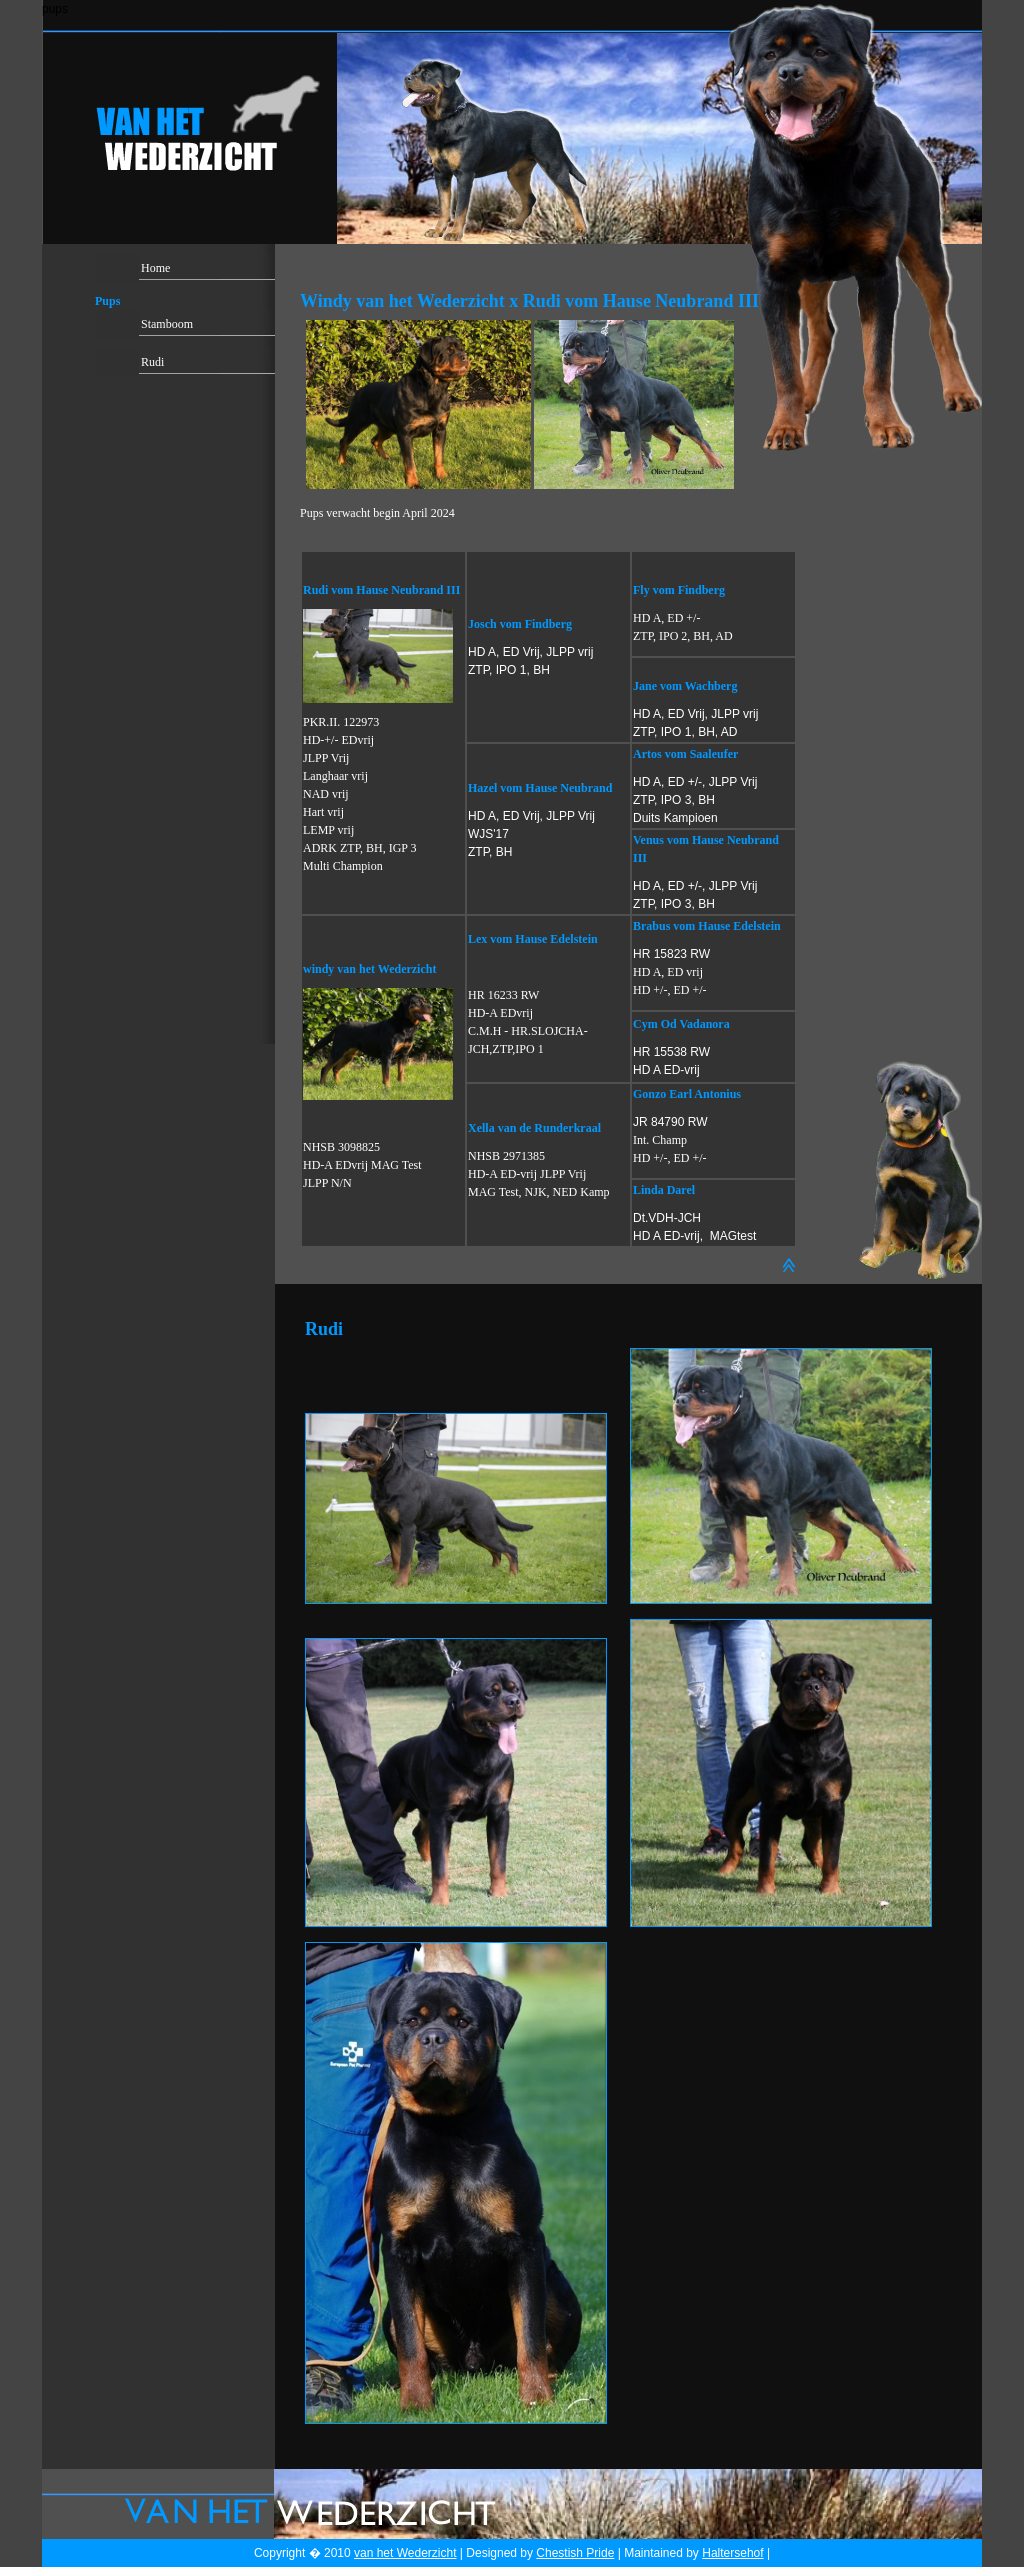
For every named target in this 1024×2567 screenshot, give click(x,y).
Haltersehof (732, 2553)
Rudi (152, 362)
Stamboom (167, 324)
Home (155, 268)
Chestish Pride (575, 2553)
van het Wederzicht (405, 2553)
